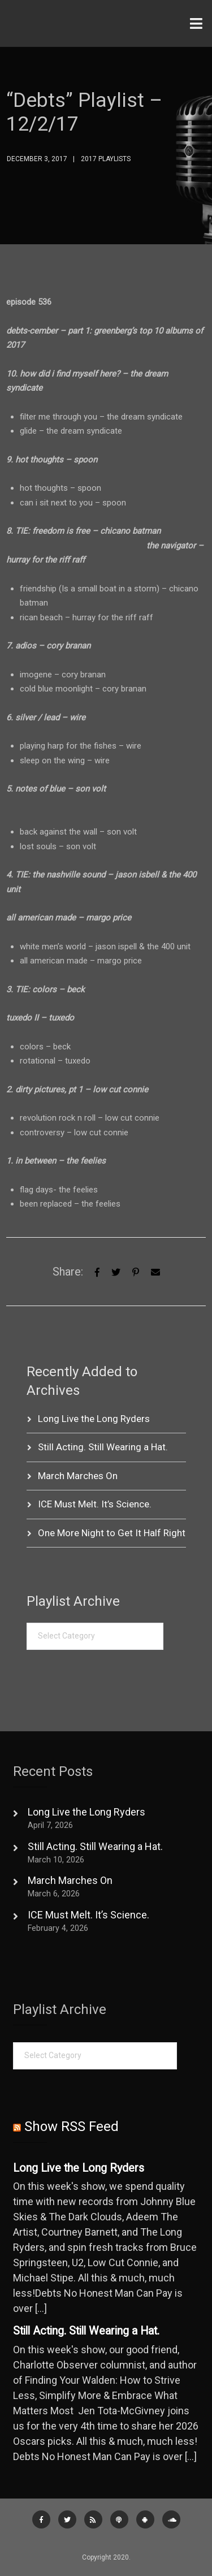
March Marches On (78, 1475)
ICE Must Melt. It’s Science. (95, 1504)
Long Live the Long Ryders (94, 1418)
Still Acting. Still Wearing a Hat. (103, 1447)
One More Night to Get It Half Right (111, 1532)
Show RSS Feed (71, 2126)
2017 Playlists (106, 159)
